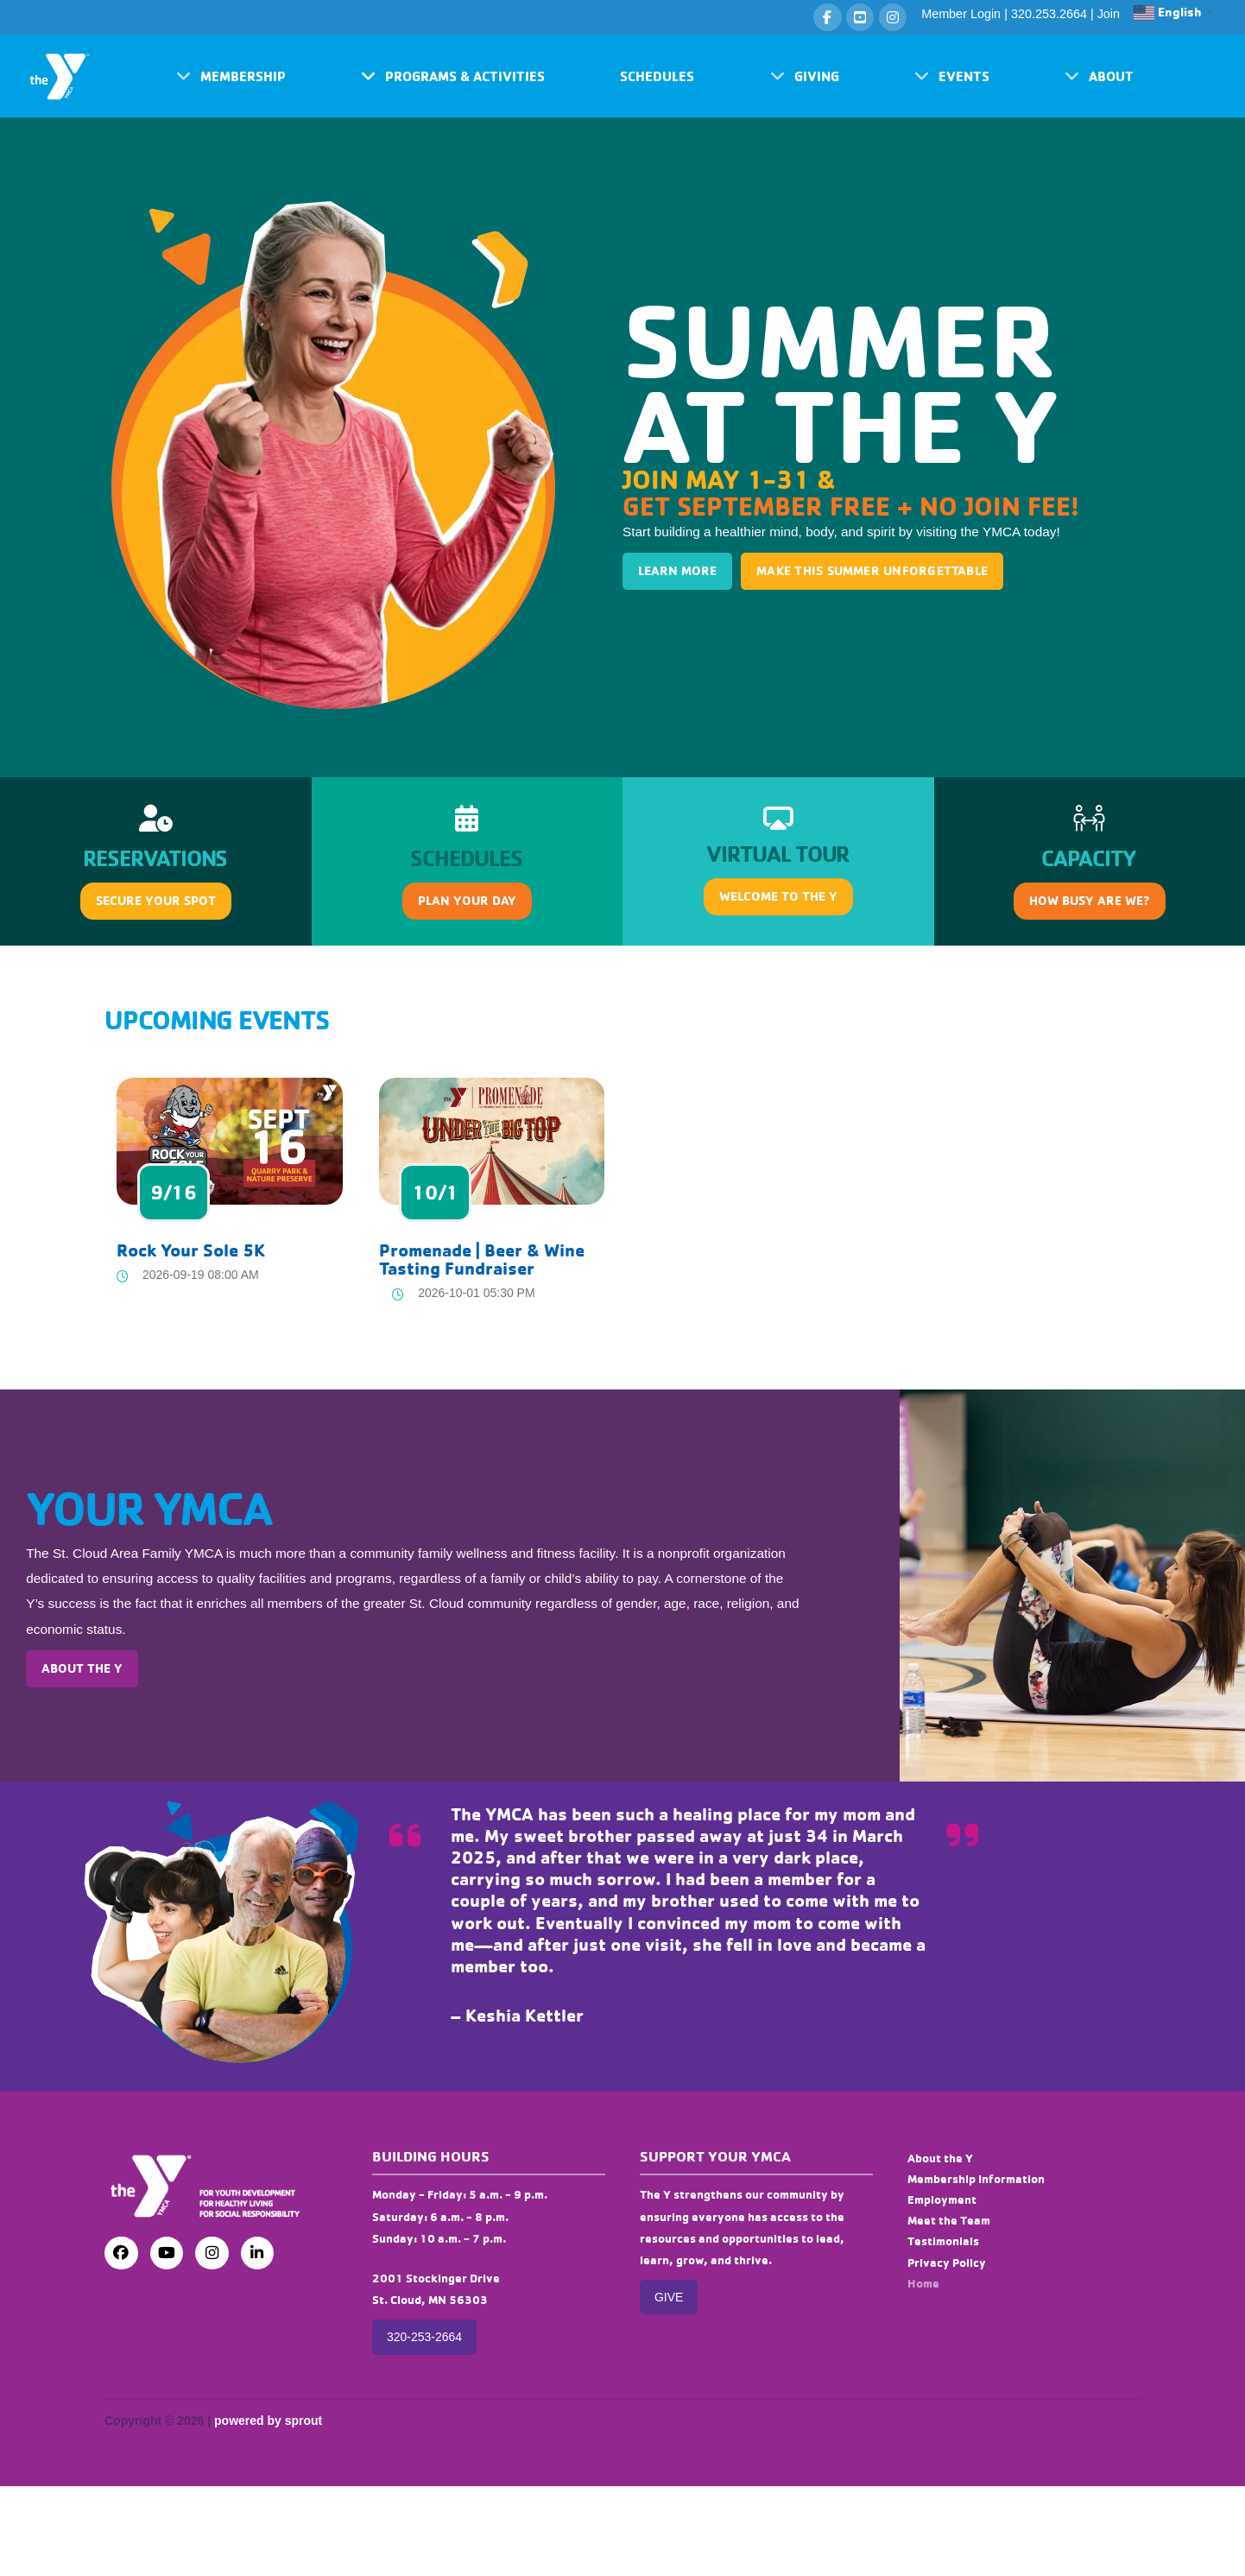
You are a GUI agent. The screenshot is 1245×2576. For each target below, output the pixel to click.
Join (1108, 14)
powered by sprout (268, 2420)
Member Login (961, 14)
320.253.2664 (1049, 14)
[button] (231, 76)
